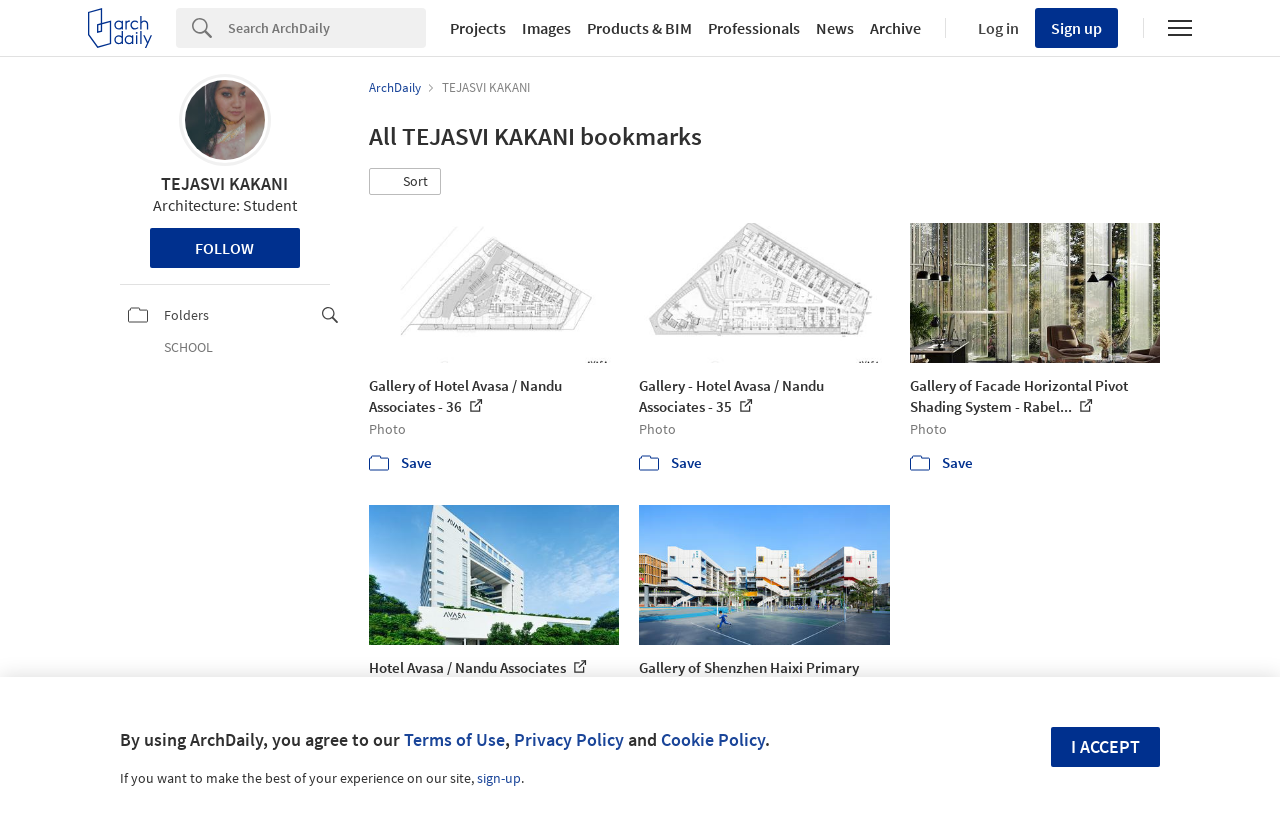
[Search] (327, 28)
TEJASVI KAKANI (224, 183)
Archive (895, 28)
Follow (224, 248)
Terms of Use (454, 739)
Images (546, 28)
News (835, 28)
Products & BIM (639, 28)
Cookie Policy (713, 739)
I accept (1105, 746)
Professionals (754, 28)
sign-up (499, 778)
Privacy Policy (569, 739)
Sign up (1076, 28)
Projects (478, 28)
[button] (405, 182)
